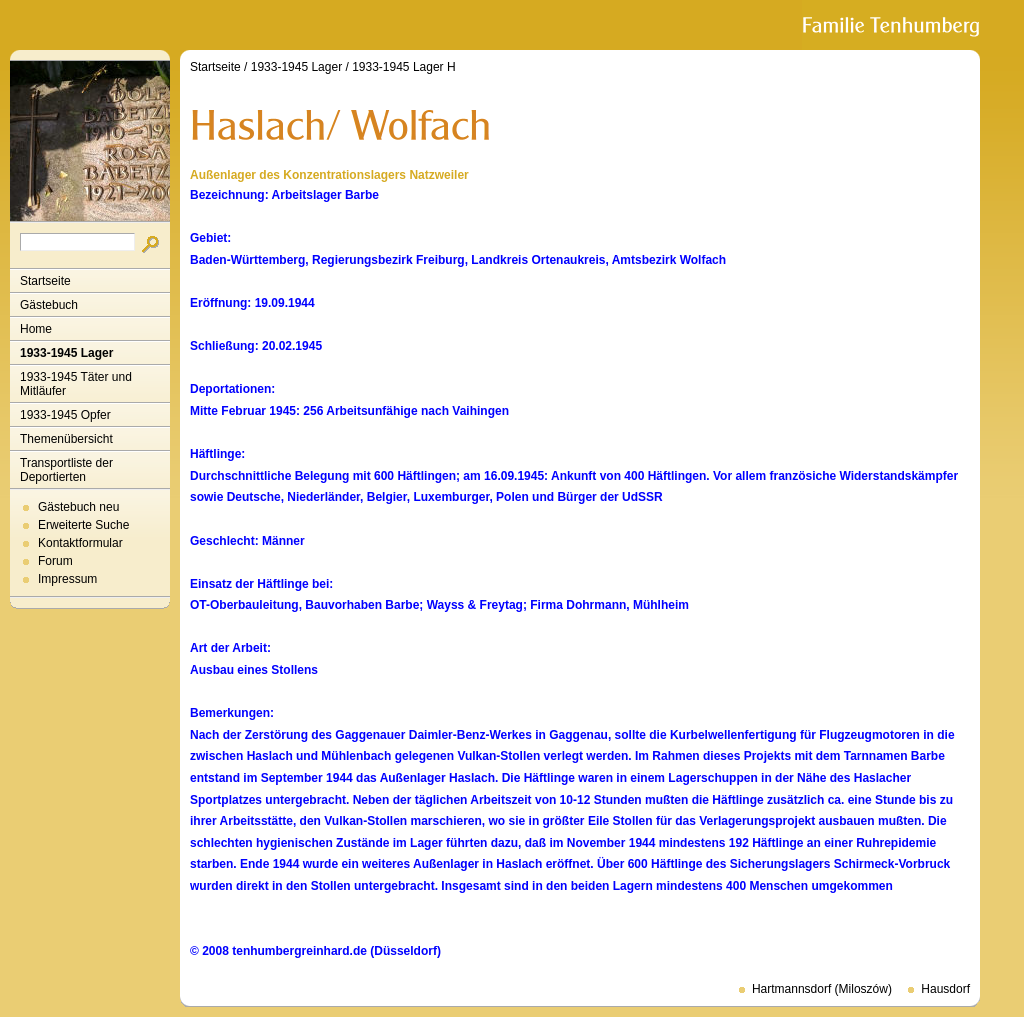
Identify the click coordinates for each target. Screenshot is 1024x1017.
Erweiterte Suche (83, 525)
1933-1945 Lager (66, 353)
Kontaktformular (80, 543)
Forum (55, 561)
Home (36, 329)
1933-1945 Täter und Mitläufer (76, 384)
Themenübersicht (66, 439)
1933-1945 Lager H (403, 67)
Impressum (67, 579)
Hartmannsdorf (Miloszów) (822, 989)
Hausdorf (945, 989)
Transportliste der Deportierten (66, 470)
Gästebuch (49, 305)
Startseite (45, 281)
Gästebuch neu (78, 507)
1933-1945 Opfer (65, 415)
